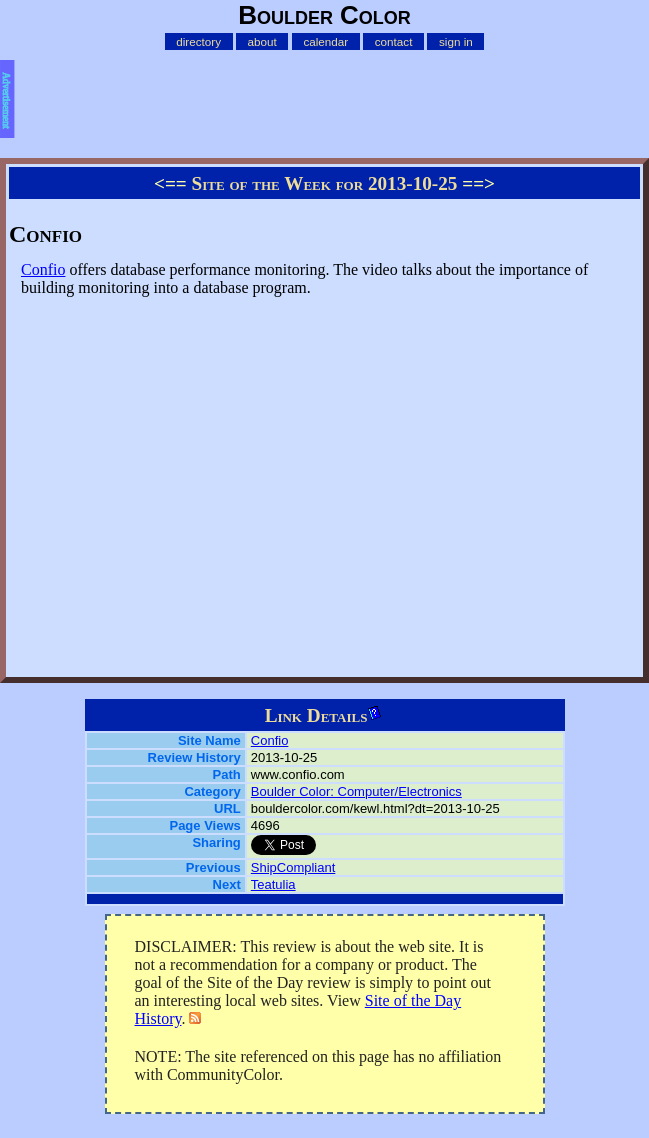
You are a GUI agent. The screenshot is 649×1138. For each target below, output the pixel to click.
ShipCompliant (293, 867)
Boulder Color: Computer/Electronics (356, 791)
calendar (325, 41)
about (262, 41)
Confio (43, 269)
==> (478, 183)
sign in (456, 41)
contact (394, 41)
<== (170, 183)
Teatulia (273, 884)
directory (198, 41)
